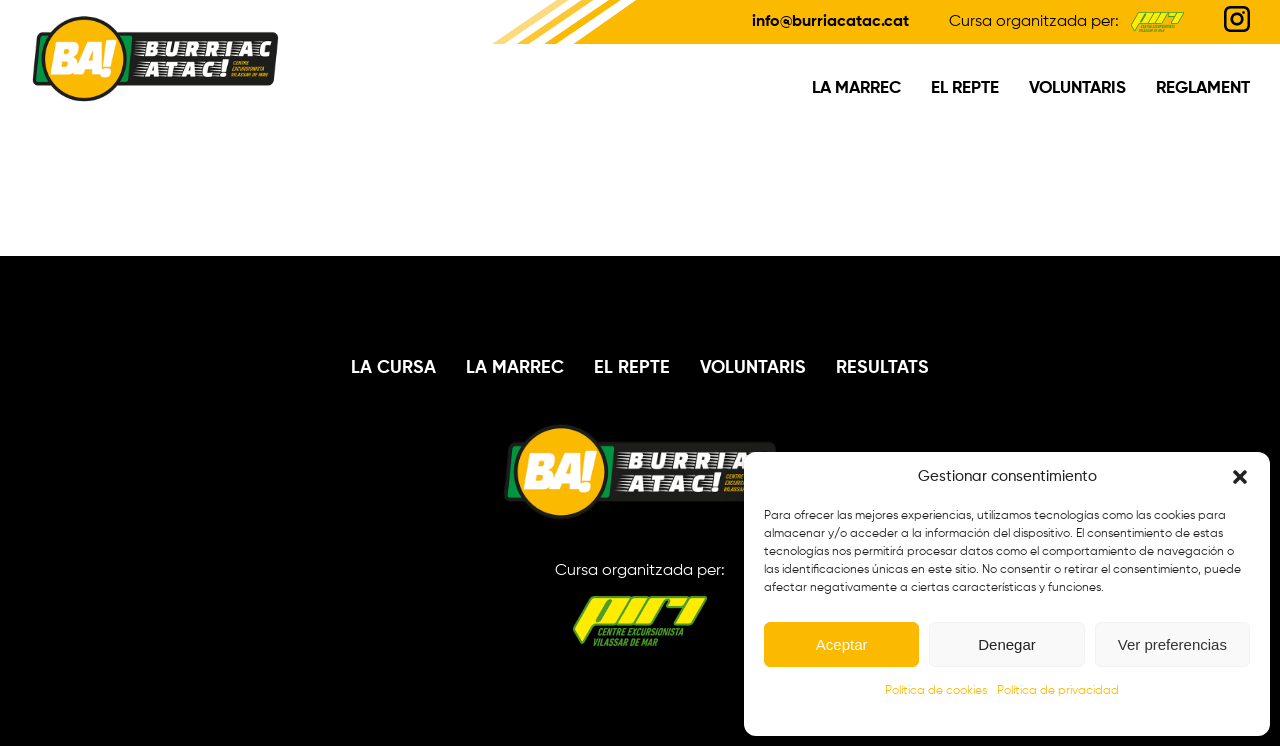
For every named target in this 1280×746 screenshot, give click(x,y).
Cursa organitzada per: (640, 604)
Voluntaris (1077, 88)
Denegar (1007, 644)
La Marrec (856, 88)
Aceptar (842, 644)
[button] (1240, 477)
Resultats (882, 368)
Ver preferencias (1172, 644)
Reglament (1203, 88)
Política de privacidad (1058, 691)
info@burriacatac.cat (830, 22)
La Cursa (393, 368)
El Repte (965, 88)
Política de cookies (936, 691)
